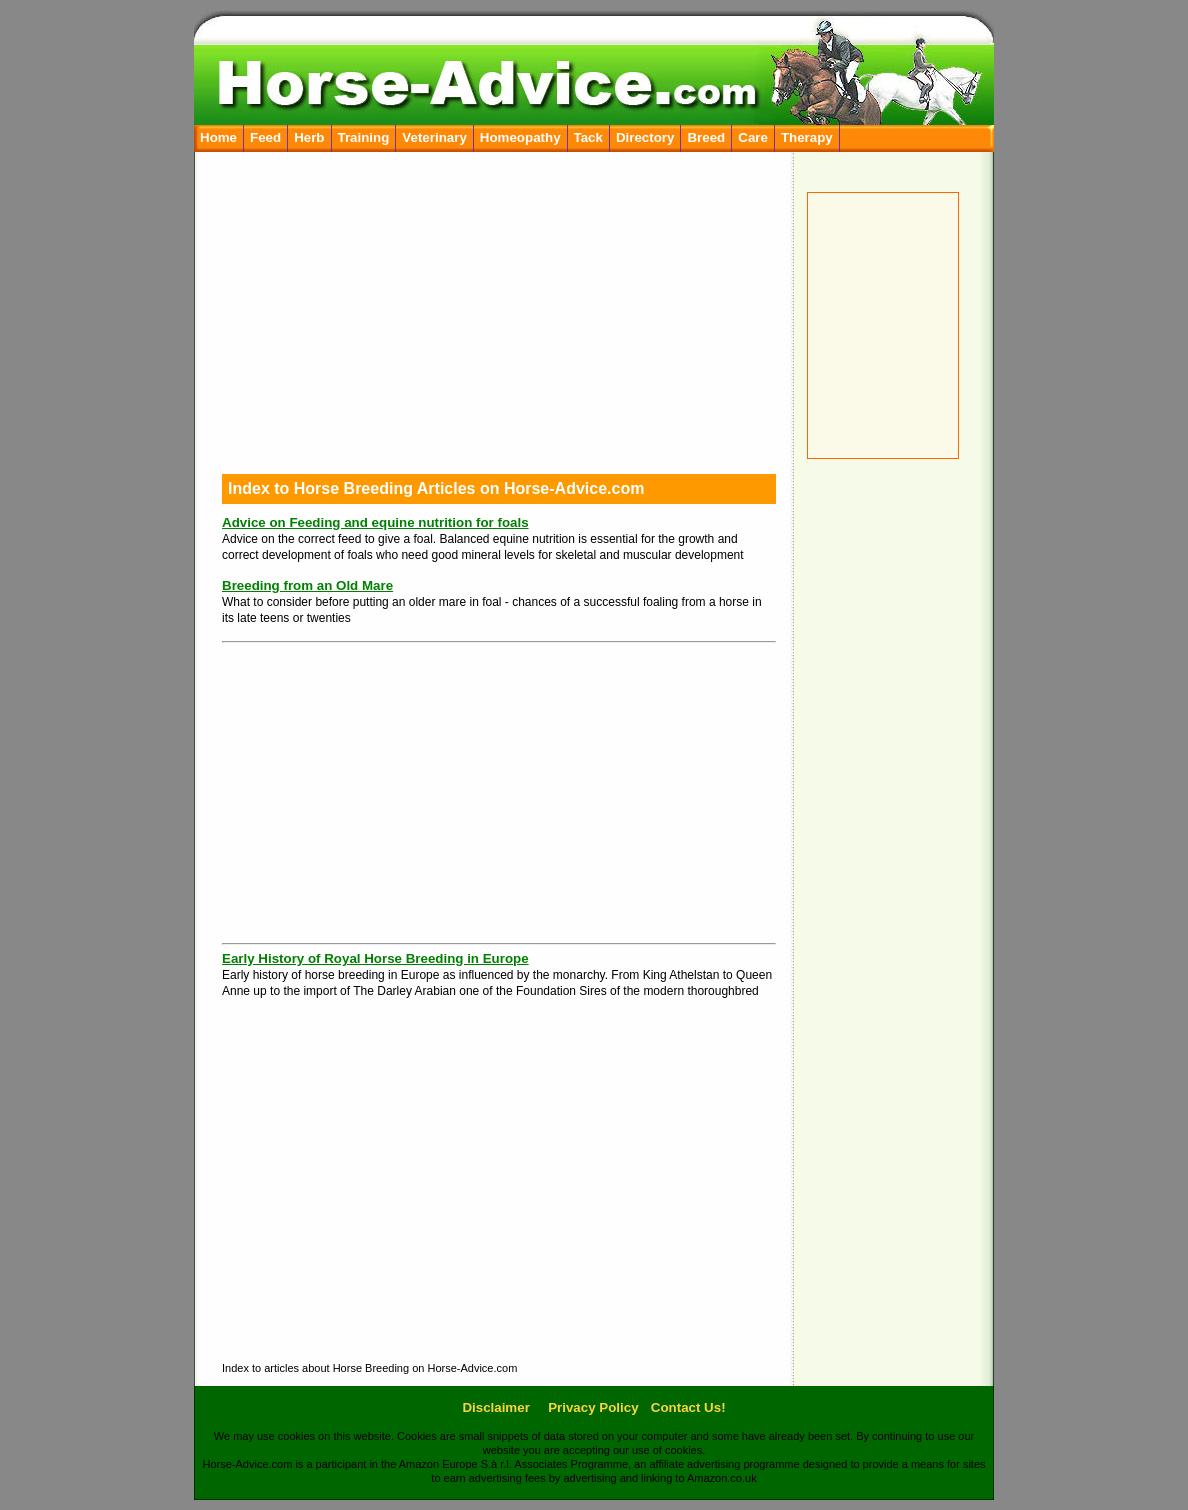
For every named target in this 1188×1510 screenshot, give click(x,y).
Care (753, 137)
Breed (706, 137)
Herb (309, 137)
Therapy (807, 137)
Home (218, 137)
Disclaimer (495, 1407)
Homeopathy (520, 137)
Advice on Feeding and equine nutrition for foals (375, 522)
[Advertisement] (889, 774)
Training (364, 137)
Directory (645, 137)
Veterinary (434, 137)
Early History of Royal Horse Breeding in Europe (375, 958)
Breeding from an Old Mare (307, 585)
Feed (265, 137)
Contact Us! (688, 1407)
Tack (588, 137)
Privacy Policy (593, 1407)
